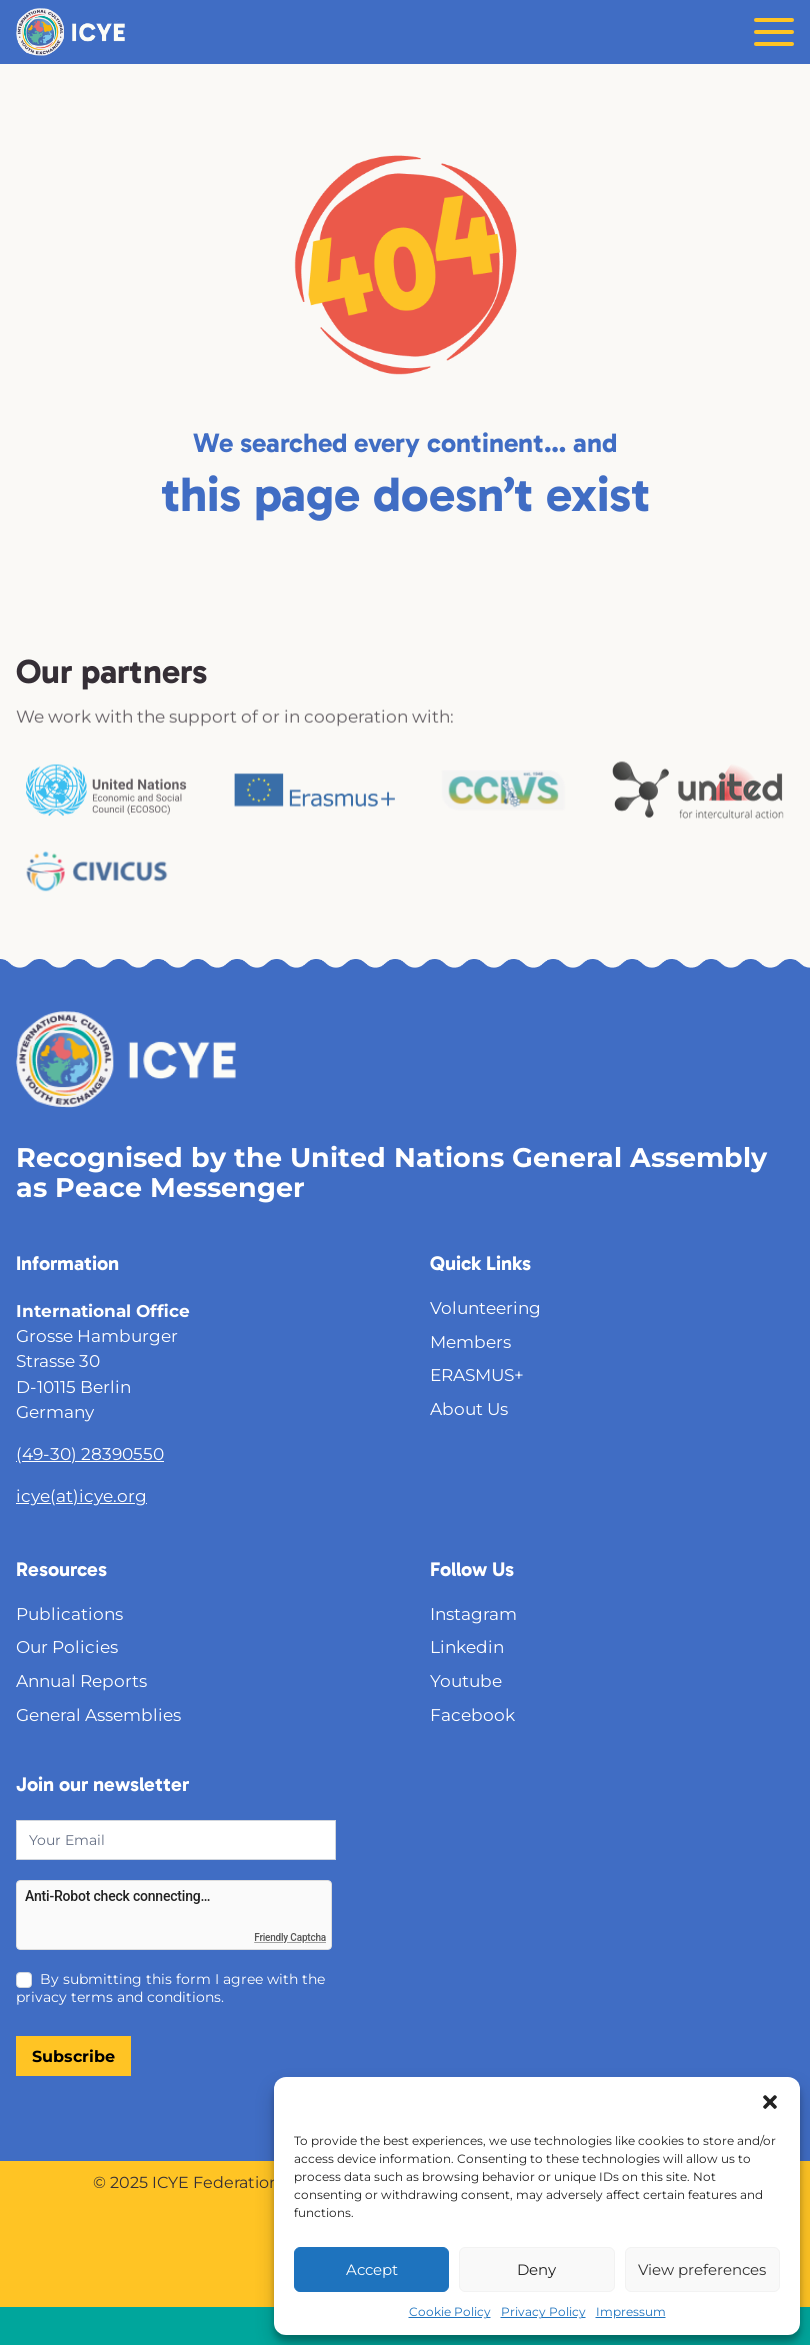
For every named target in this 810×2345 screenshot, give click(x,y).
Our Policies (67, 1647)
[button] (770, 2102)
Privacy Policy (543, 2311)
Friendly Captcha (290, 1937)
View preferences (702, 2269)
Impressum (631, 2311)
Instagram (473, 1614)
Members (470, 1342)
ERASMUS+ (477, 1375)
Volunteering (485, 1308)
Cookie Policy (450, 2311)
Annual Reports (81, 1681)
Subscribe (73, 2056)
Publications (69, 1614)
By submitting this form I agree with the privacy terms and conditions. (170, 1988)
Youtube (466, 1681)
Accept (372, 2269)
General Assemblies (98, 1715)
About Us (469, 1409)
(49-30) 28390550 (90, 1454)
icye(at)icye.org (81, 1496)
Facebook (472, 1715)
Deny (536, 2269)
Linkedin (467, 1647)
